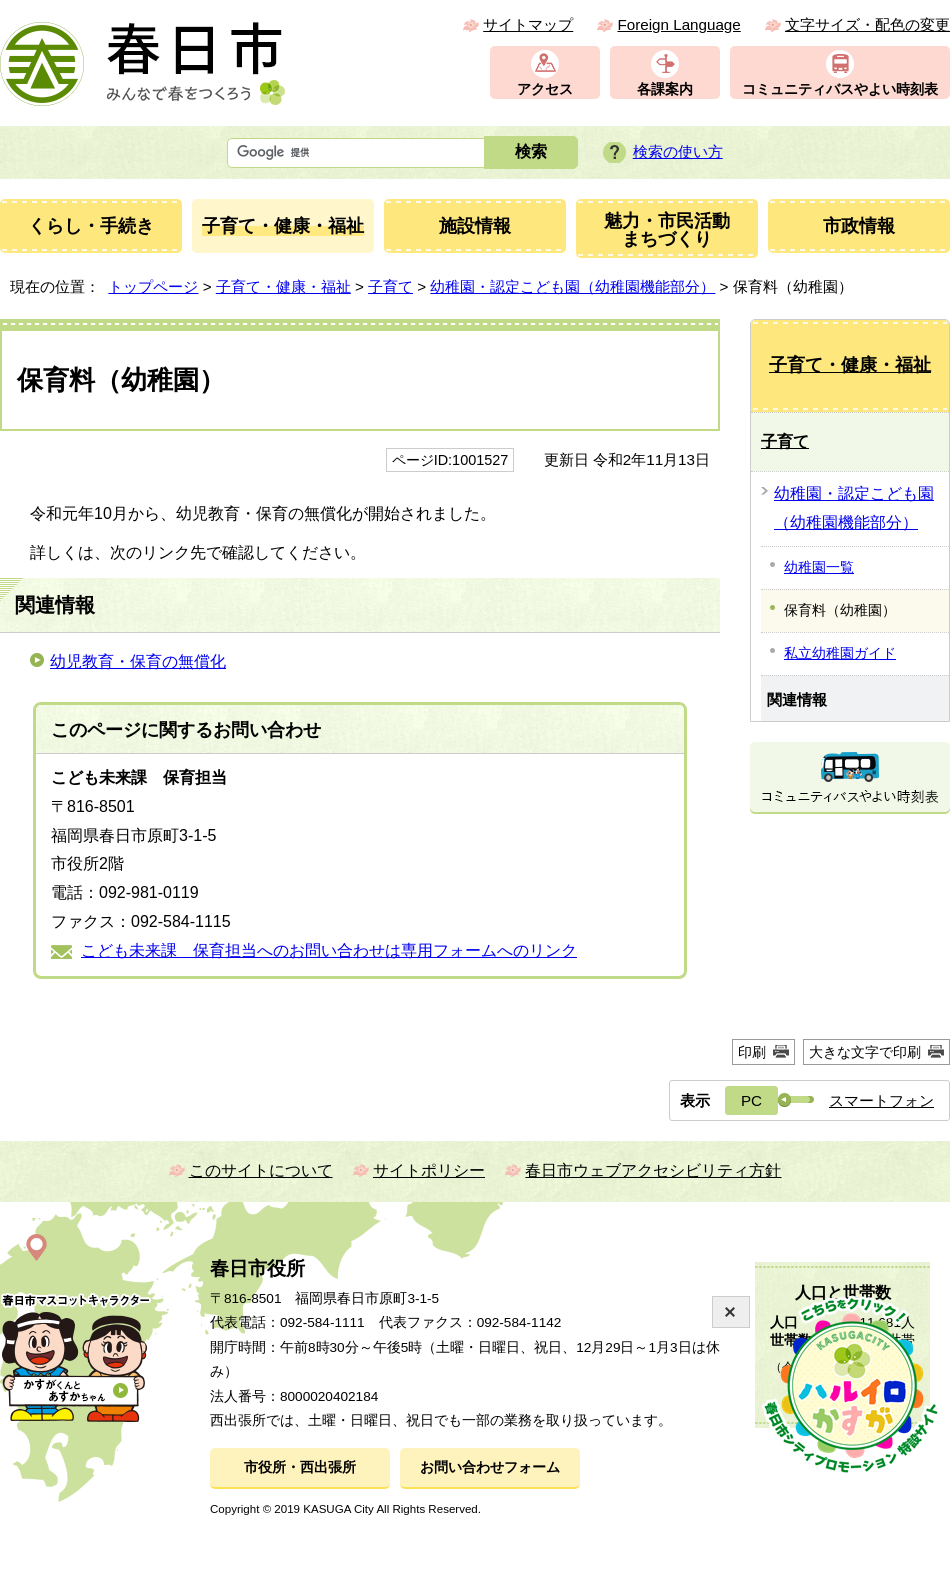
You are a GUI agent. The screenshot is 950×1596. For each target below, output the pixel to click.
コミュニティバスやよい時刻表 (840, 89)
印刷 (752, 1052)
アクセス (545, 89)
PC (751, 1100)
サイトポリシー (429, 1170)
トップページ (153, 286)
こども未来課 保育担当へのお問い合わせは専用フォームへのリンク (329, 950)
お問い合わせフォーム (490, 1467)
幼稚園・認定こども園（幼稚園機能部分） (572, 286)
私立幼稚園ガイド (840, 653)
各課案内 (665, 89)
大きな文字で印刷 (865, 1052)
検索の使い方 (678, 151)
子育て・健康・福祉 (283, 286)
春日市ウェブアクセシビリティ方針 (653, 1170)
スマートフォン (881, 1100)
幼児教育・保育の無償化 (138, 661)
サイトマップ (528, 24)
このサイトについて (261, 1170)
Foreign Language (678, 24)
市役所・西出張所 (300, 1467)
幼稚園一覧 (819, 567)
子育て (390, 286)
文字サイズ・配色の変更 (867, 24)
